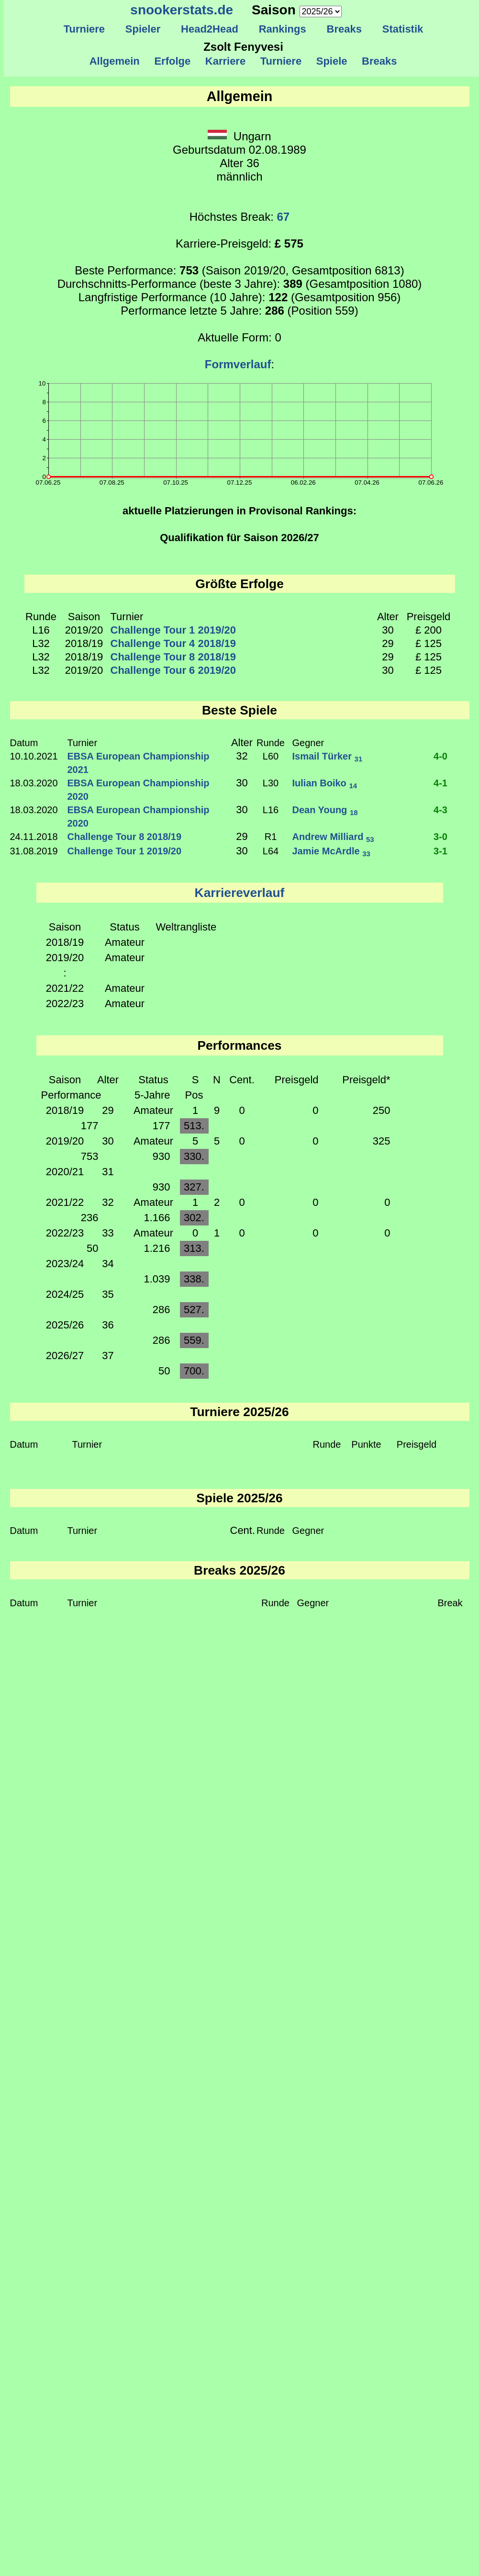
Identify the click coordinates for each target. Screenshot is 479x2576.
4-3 (440, 810)
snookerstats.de (181, 9)
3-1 (440, 851)
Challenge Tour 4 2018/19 (173, 643)
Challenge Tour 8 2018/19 (173, 657)
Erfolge (172, 61)
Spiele (331, 61)
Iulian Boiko (324, 783)
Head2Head (209, 29)
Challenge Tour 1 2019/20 (173, 630)
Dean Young (325, 810)
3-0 (440, 836)
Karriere (226, 61)
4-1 (440, 783)
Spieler (143, 29)
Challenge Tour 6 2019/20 (173, 670)
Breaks (344, 29)
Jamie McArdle (331, 851)
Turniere (84, 29)
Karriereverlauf (240, 892)
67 (283, 216)
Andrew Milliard (333, 836)
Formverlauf (238, 364)
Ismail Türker (327, 756)
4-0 (440, 756)
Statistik (402, 29)
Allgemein (114, 61)
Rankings (282, 29)
